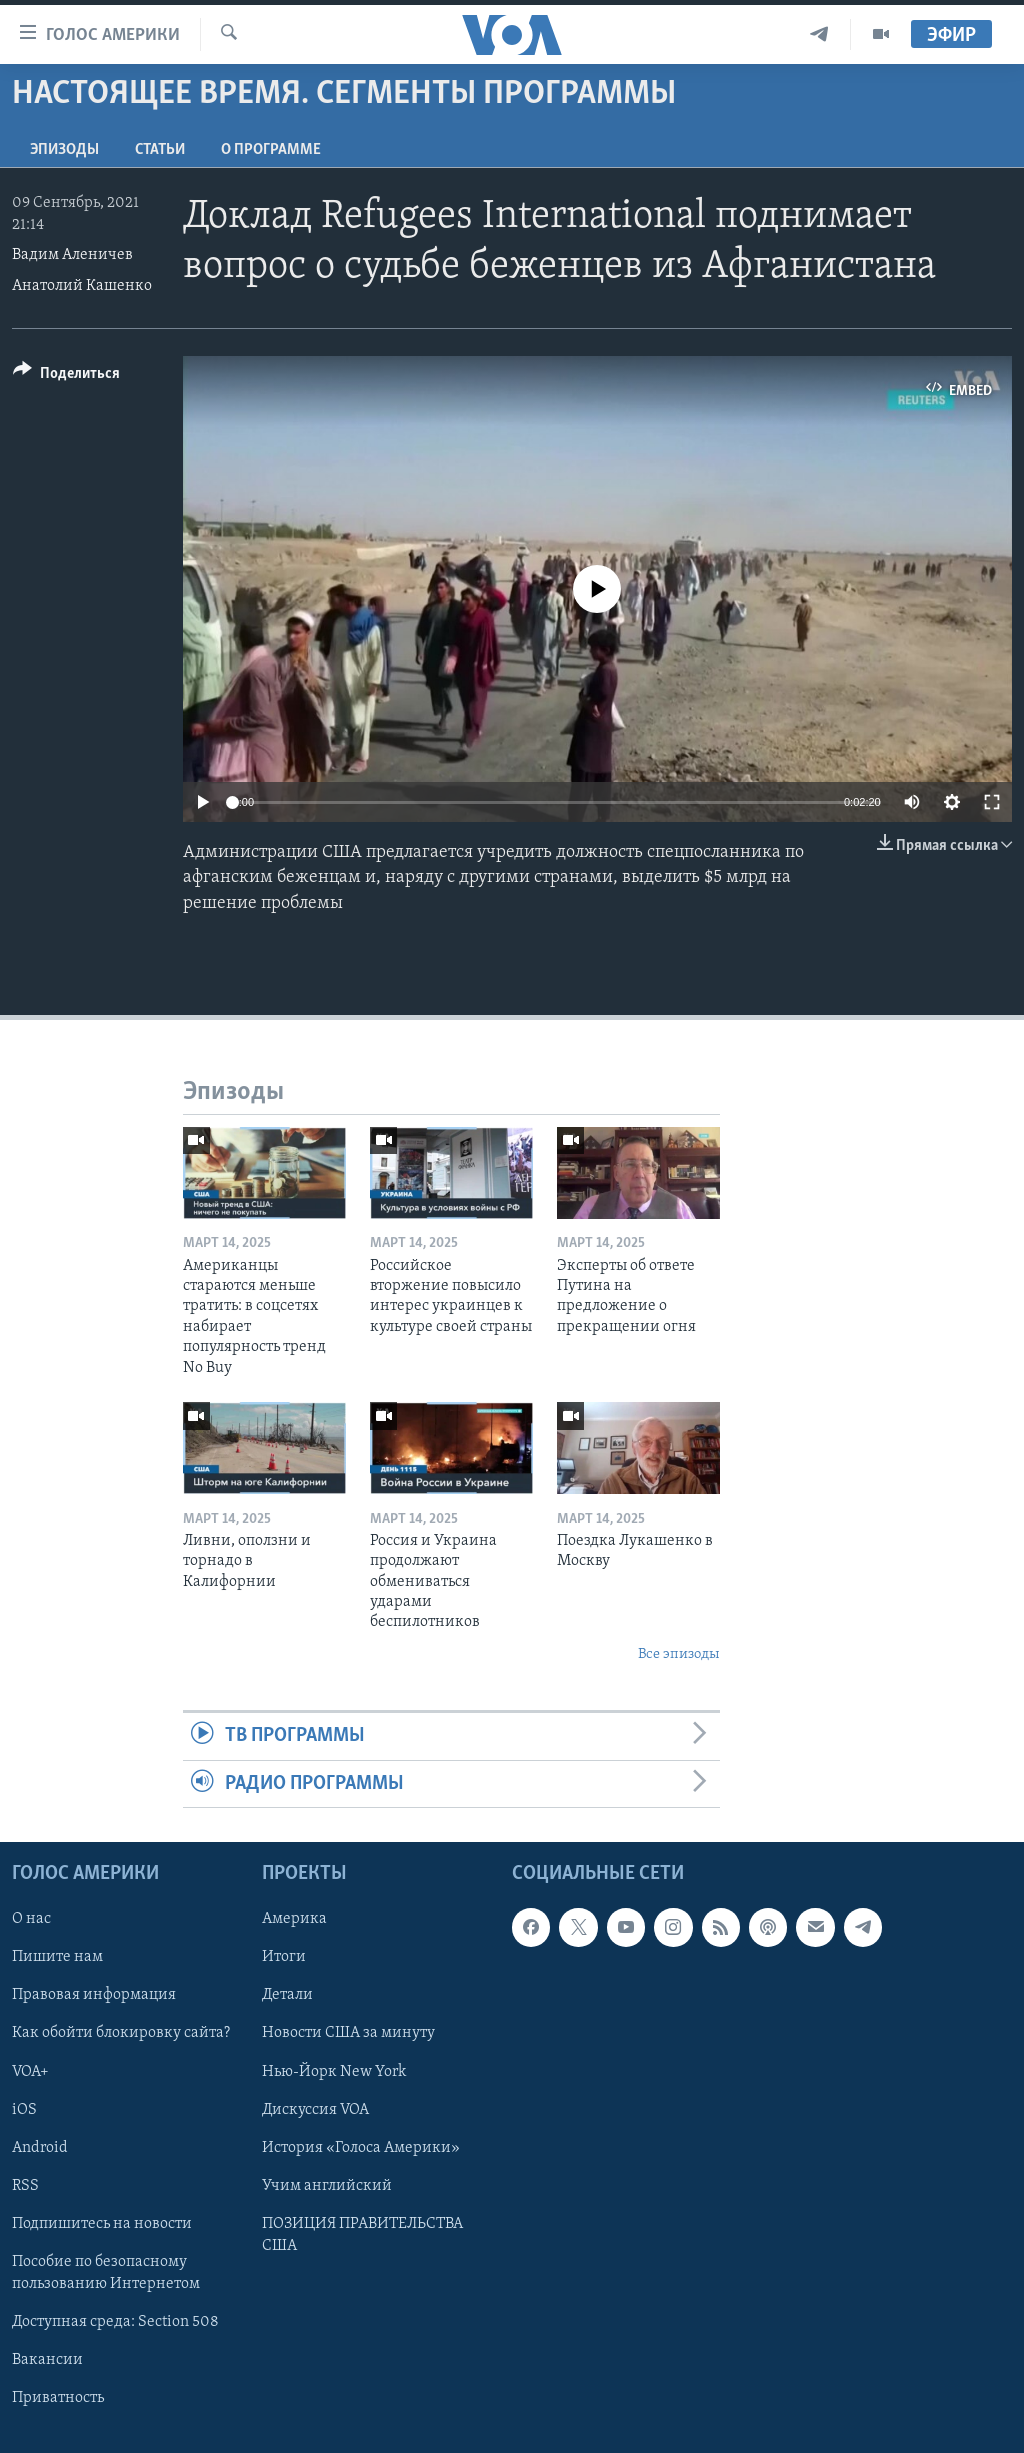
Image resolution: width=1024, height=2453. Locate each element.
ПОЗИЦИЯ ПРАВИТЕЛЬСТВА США (362, 2235)
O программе (271, 150)
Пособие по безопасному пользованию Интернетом (106, 2273)
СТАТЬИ (160, 150)
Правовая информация (94, 1995)
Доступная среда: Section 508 (115, 2322)
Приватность (58, 2398)
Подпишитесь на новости (102, 2224)
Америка (294, 1919)
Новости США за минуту (348, 2033)
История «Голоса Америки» (361, 2148)
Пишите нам (57, 1957)
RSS (25, 2186)
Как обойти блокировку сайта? (121, 2033)
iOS (24, 2110)
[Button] (66, 376)
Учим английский (327, 2186)
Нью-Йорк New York (334, 2071)
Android (40, 2148)
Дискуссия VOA (315, 2110)
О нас (31, 1919)
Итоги (284, 1957)
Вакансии (47, 2360)
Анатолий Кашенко (82, 286)
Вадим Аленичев (72, 255)
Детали (287, 1995)
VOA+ (30, 2071)
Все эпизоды (679, 1654)
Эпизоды (64, 150)
